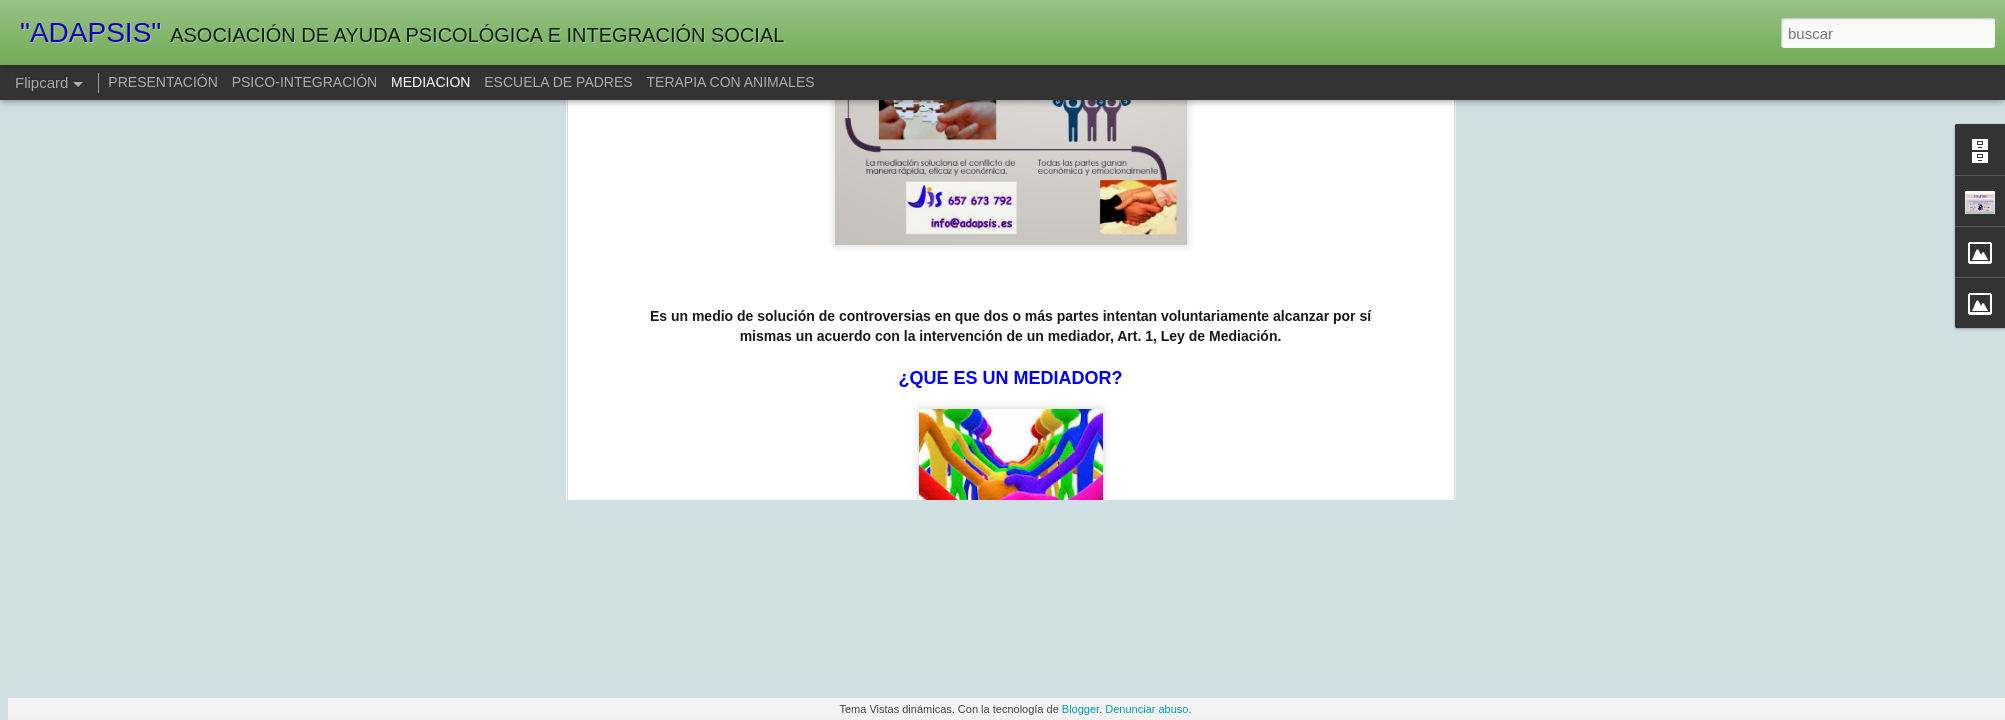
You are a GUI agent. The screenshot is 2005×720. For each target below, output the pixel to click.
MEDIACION (432, 82)
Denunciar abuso (1146, 709)
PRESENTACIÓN (162, 82)
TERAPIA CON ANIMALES (731, 82)
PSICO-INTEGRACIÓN (304, 82)
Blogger (1080, 709)
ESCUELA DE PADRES (558, 82)
